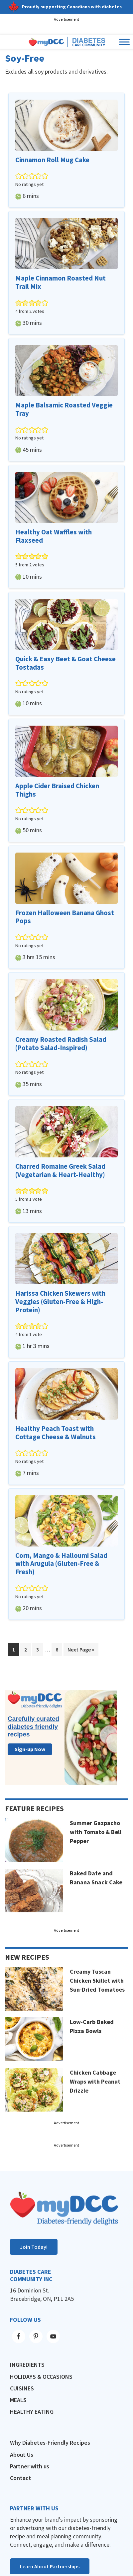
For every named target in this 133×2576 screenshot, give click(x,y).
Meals (18, 2400)
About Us (21, 2454)
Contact (20, 2478)
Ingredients (27, 2364)
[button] (18, 176)
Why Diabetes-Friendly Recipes (50, 2442)
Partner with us (29, 2466)
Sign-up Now (30, 1749)
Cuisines (22, 2388)
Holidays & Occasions (41, 2376)
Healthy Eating (32, 2411)
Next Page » (80, 1650)
